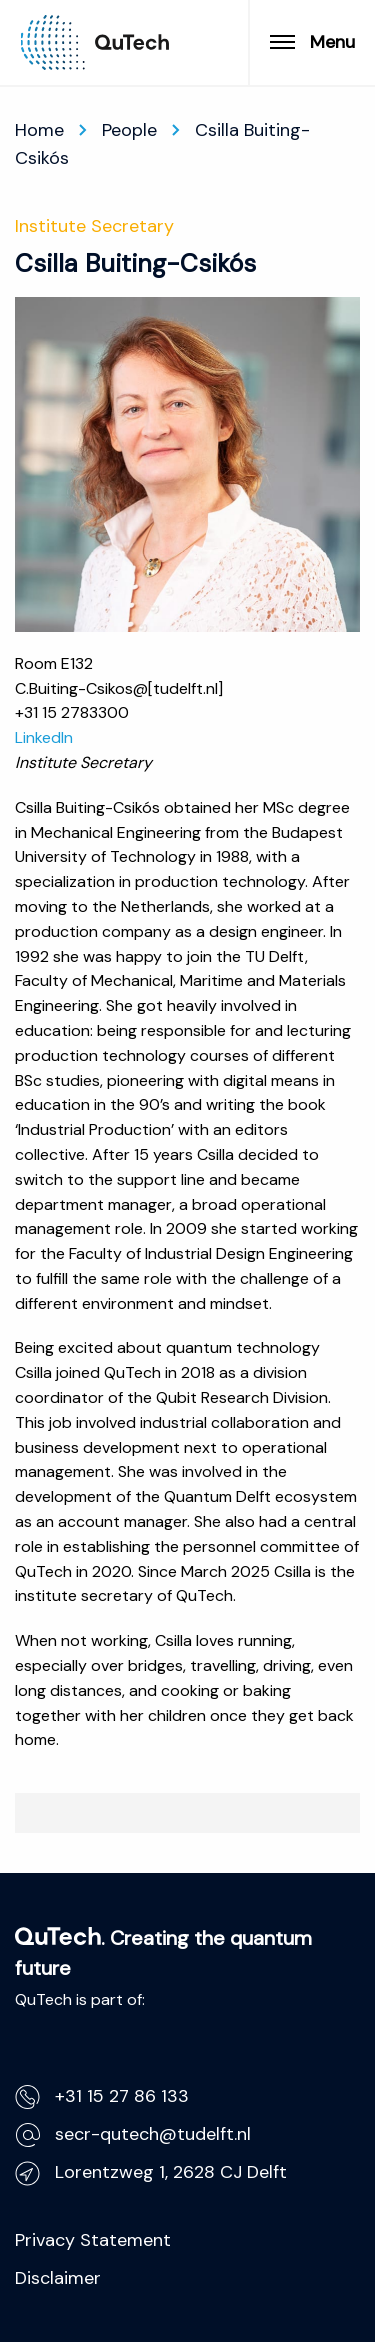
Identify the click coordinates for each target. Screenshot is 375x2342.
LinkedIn (44, 737)
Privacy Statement (93, 2240)
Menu (312, 42)
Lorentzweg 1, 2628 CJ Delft (151, 2172)
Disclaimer (58, 2278)
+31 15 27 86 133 (102, 2096)
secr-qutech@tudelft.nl (133, 2134)
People (129, 130)
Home (39, 130)
